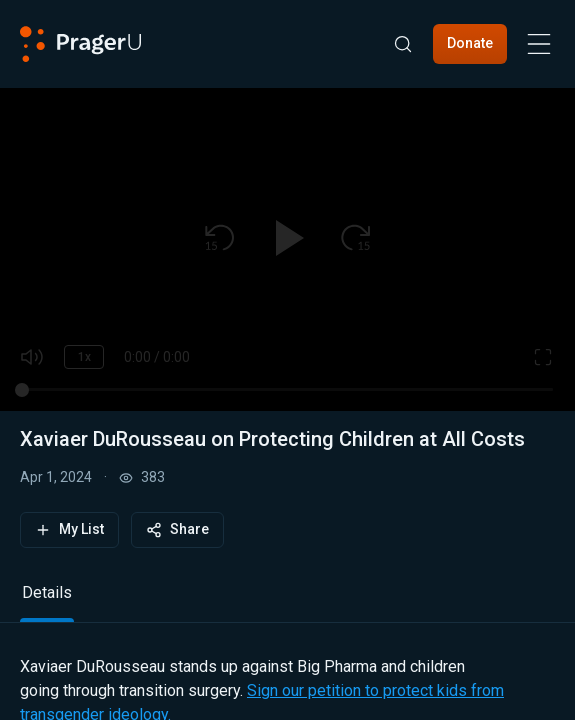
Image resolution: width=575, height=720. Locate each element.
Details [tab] (47, 592)
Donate (470, 43)
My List (69, 529)
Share (177, 529)
